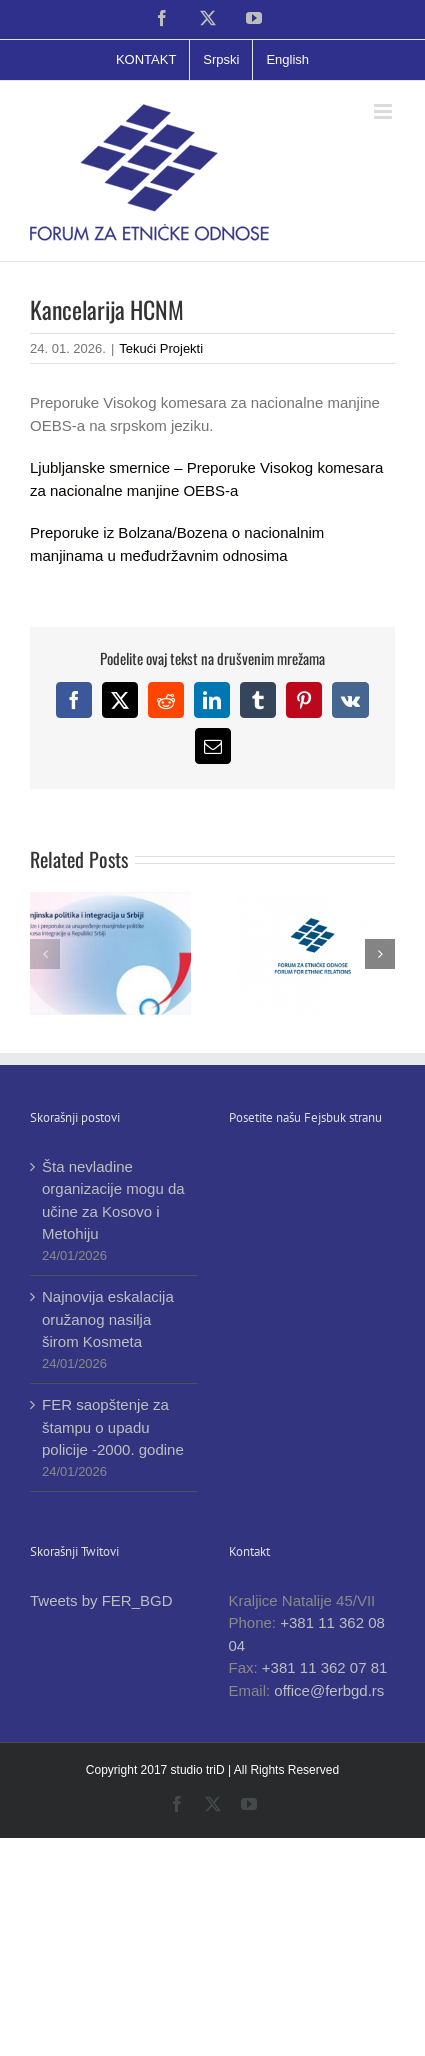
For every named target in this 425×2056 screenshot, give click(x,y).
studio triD (199, 1770)
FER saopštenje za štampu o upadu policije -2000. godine (113, 1427)
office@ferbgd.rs (329, 1690)
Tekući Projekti (161, 348)
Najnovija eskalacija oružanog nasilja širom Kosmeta (108, 1319)
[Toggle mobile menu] (384, 111)
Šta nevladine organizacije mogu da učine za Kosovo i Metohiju (113, 1200)
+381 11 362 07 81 (325, 1667)
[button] (45, 954)
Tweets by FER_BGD (101, 1600)
